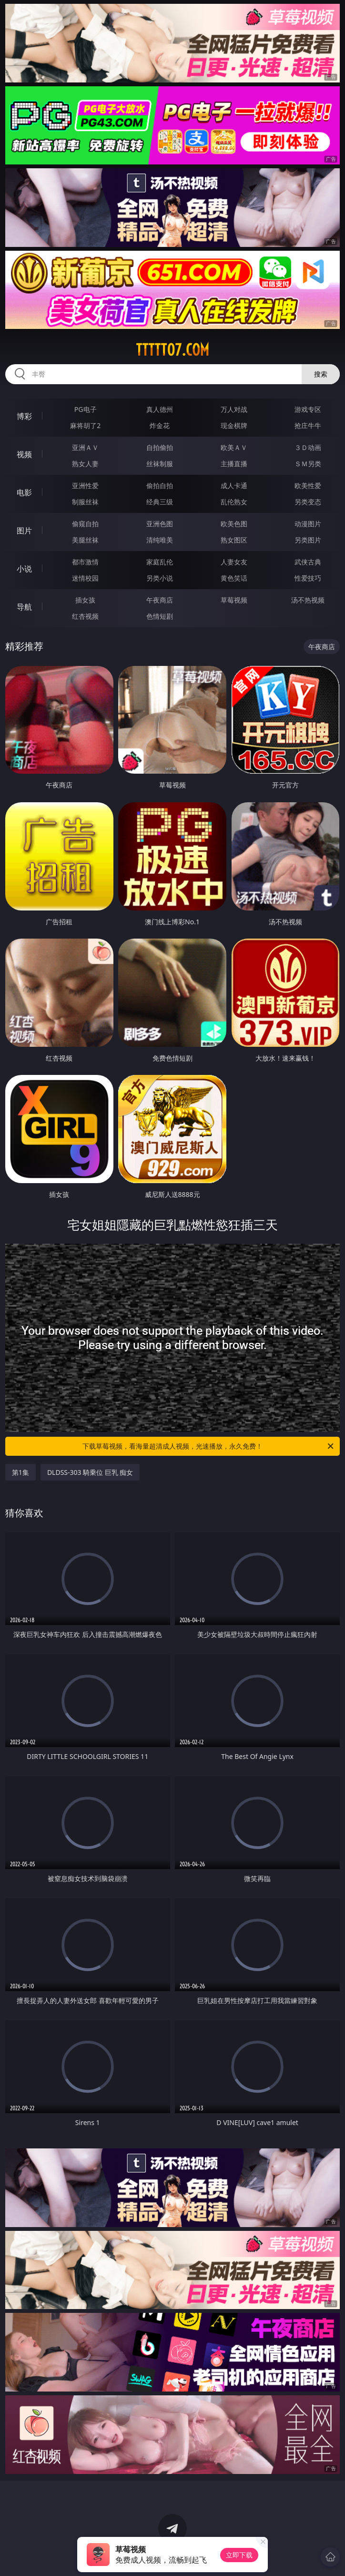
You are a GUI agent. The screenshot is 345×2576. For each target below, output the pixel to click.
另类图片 (307, 539)
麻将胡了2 (85, 425)
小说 (24, 568)
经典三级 (159, 501)
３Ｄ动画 (307, 447)
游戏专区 (307, 409)
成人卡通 (234, 485)
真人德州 (159, 409)
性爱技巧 (307, 578)
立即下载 (239, 2554)
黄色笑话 (234, 578)
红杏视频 (85, 616)
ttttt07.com (172, 349)
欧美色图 (234, 523)
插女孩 (85, 599)
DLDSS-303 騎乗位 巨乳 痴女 (90, 1472)
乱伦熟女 (234, 501)
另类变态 (307, 501)
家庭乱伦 (159, 561)
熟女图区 (234, 539)
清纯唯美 (159, 539)
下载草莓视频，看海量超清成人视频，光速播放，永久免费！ (208, 1446)
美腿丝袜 (85, 539)
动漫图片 (307, 523)
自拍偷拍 (159, 447)
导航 (24, 607)
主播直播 (234, 463)
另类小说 (159, 578)
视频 (24, 454)
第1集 (20, 1472)
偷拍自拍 (159, 485)
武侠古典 (307, 561)
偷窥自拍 (85, 523)
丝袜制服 (159, 463)
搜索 (320, 373)
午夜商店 (159, 599)
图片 (24, 530)
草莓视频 (234, 599)
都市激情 (85, 561)
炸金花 (160, 425)
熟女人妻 (85, 463)
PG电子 (85, 409)
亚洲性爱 (85, 485)
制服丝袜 (85, 501)
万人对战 (234, 409)
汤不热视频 (308, 599)
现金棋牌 (234, 425)
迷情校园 (85, 578)
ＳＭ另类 (307, 463)
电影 (24, 492)
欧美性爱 (307, 485)
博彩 (24, 416)
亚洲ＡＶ (85, 447)
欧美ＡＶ (234, 447)
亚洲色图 (159, 523)
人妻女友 (234, 561)
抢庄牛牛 (307, 425)
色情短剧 (159, 616)
